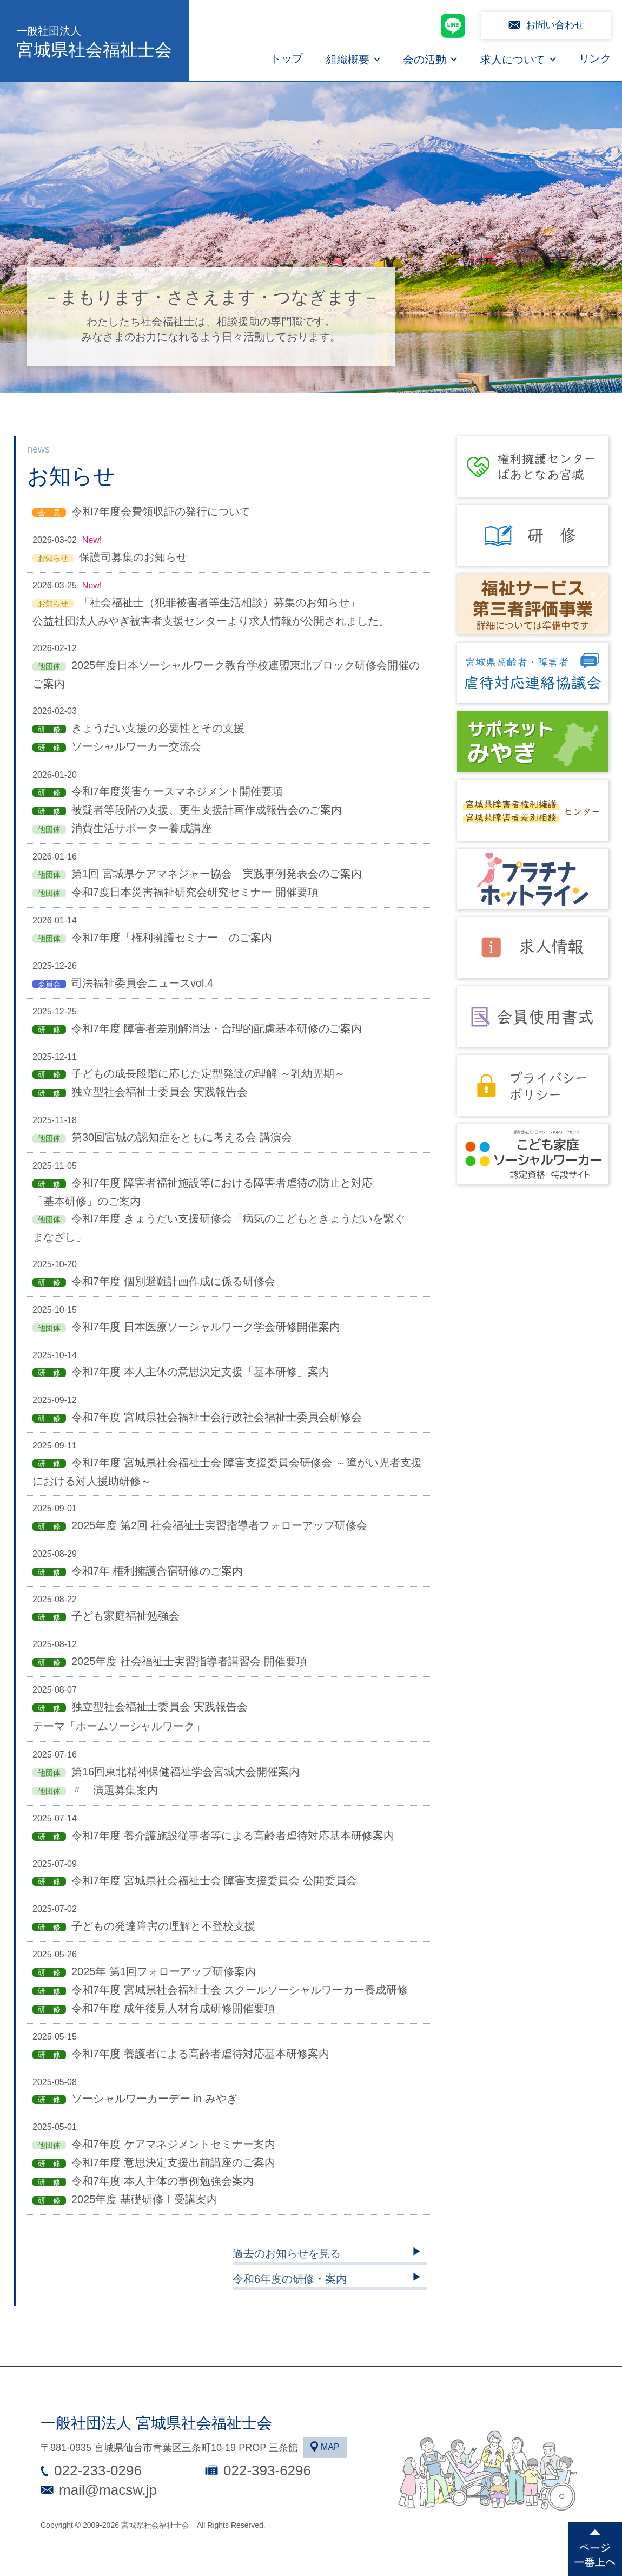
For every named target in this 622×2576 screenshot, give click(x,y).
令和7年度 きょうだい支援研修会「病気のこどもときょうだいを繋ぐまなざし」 (218, 1227)
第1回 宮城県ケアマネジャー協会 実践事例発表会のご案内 (216, 874)
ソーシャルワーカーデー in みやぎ (154, 2099)
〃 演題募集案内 (114, 1790)
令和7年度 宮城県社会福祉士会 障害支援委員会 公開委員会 (214, 1880)
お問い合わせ (555, 24)
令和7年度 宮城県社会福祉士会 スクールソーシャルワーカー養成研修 (239, 1990)
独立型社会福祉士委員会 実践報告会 (159, 1092)
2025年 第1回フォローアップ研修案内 (163, 1971)
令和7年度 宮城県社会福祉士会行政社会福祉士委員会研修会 (216, 1417)
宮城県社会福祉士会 (94, 41)
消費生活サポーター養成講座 (141, 828)
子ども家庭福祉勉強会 (125, 1616)
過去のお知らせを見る (287, 2253)
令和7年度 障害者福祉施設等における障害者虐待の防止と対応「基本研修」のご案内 (202, 1192)
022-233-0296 (98, 2470)
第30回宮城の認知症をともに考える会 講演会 (181, 1137)
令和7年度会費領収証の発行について (160, 511)
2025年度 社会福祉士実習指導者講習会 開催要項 (189, 1661)
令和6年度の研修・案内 (290, 2279)
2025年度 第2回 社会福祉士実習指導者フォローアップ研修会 (219, 1525)
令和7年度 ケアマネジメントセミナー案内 (173, 2144)
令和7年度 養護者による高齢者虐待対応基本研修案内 (200, 2054)
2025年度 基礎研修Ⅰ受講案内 (144, 2199)
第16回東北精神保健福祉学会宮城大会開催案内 (185, 1772)
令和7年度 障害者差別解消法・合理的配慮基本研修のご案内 (216, 1028)
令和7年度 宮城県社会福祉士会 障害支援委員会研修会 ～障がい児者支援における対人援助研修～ (227, 1472)
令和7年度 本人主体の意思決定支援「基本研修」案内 (200, 1372)
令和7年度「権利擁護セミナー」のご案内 (171, 937)
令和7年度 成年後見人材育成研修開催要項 (173, 2008)
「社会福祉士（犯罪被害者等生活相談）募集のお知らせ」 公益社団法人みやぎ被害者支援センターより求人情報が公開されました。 (210, 612)
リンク (595, 58)
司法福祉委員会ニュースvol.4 (142, 983)
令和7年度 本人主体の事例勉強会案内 (162, 2181)
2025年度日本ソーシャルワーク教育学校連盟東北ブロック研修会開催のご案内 (226, 674)
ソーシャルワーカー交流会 (136, 746)
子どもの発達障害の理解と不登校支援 (163, 1926)
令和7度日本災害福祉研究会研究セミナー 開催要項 (195, 892)
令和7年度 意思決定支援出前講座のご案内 (173, 2162)
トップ (286, 58)
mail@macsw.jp (108, 2490)
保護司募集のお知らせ (133, 557)
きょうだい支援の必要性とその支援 (157, 728)
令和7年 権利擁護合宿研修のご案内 (157, 1571)
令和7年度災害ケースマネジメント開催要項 (177, 791)
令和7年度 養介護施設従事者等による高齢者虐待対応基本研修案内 (232, 1835)
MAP (330, 2447)
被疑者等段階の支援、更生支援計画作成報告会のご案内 (206, 810)
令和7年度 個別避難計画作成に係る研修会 (173, 1281)
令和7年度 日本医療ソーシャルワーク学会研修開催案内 (205, 1327)
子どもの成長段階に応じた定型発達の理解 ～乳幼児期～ (208, 1073)
